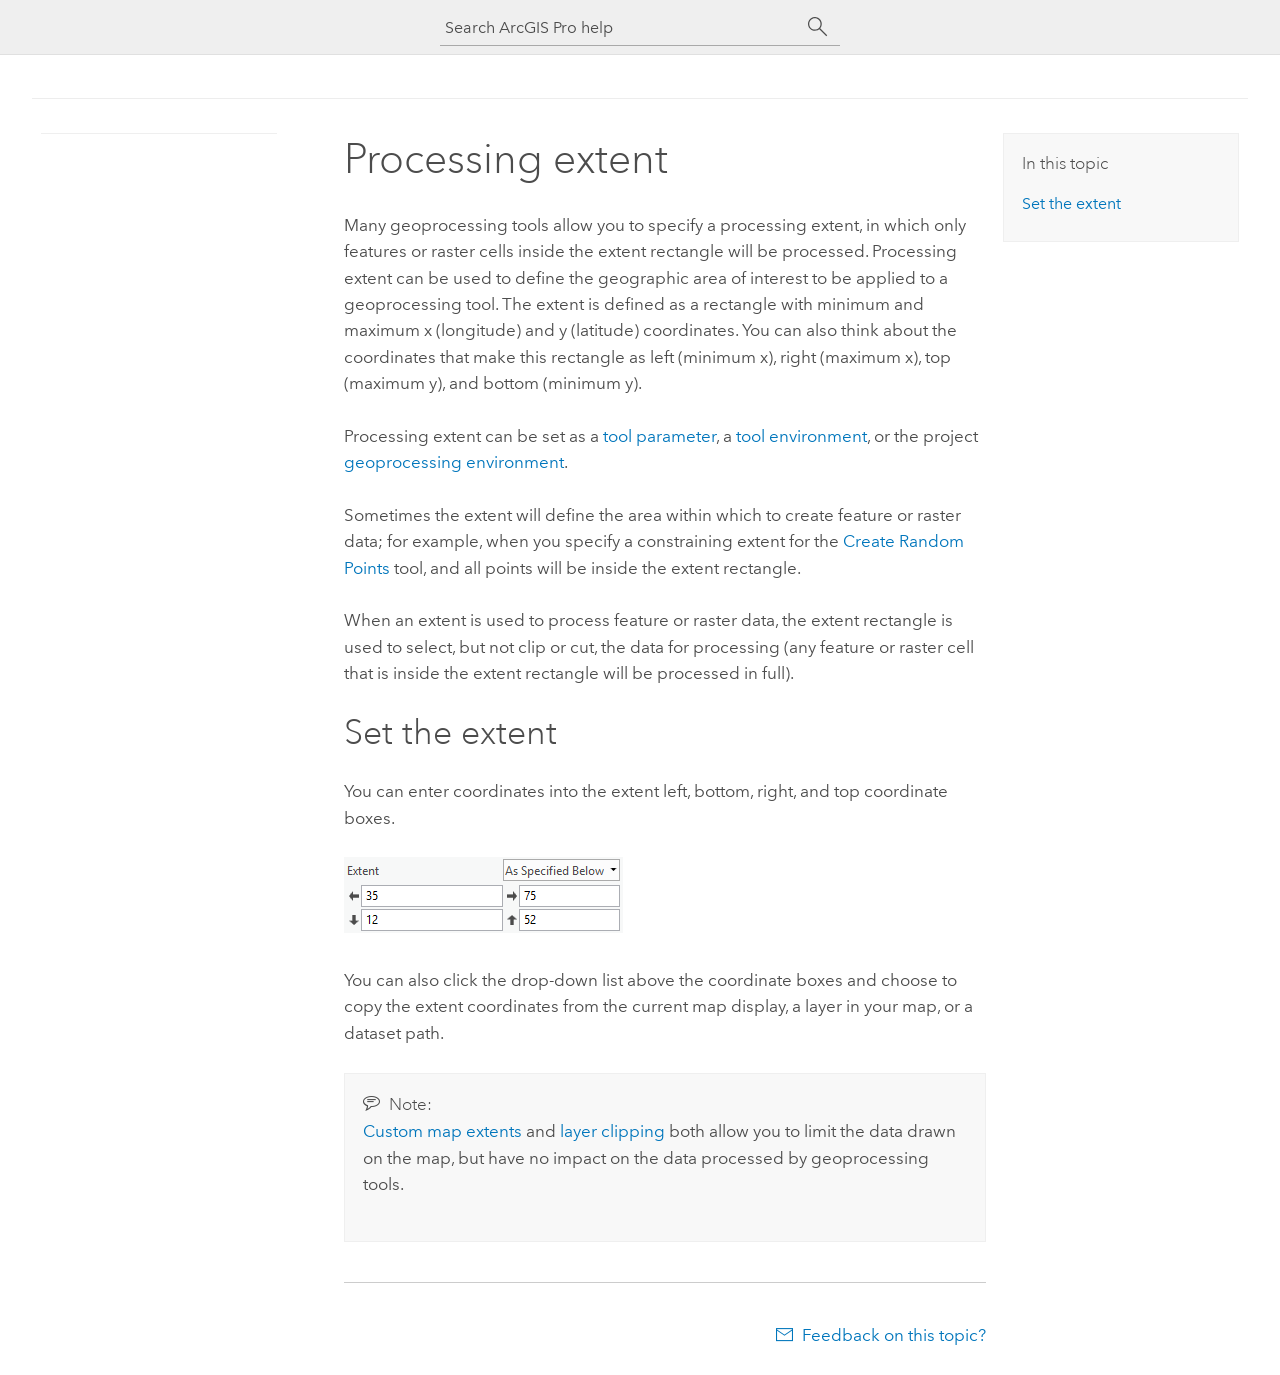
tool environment (801, 436)
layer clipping (612, 1131)
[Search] (818, 27)
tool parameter (659, 436)
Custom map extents (442, 1131)
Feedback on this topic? (894, 1335)
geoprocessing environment (454, 462)
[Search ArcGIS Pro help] (620, 27)
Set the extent (1071, 203)
